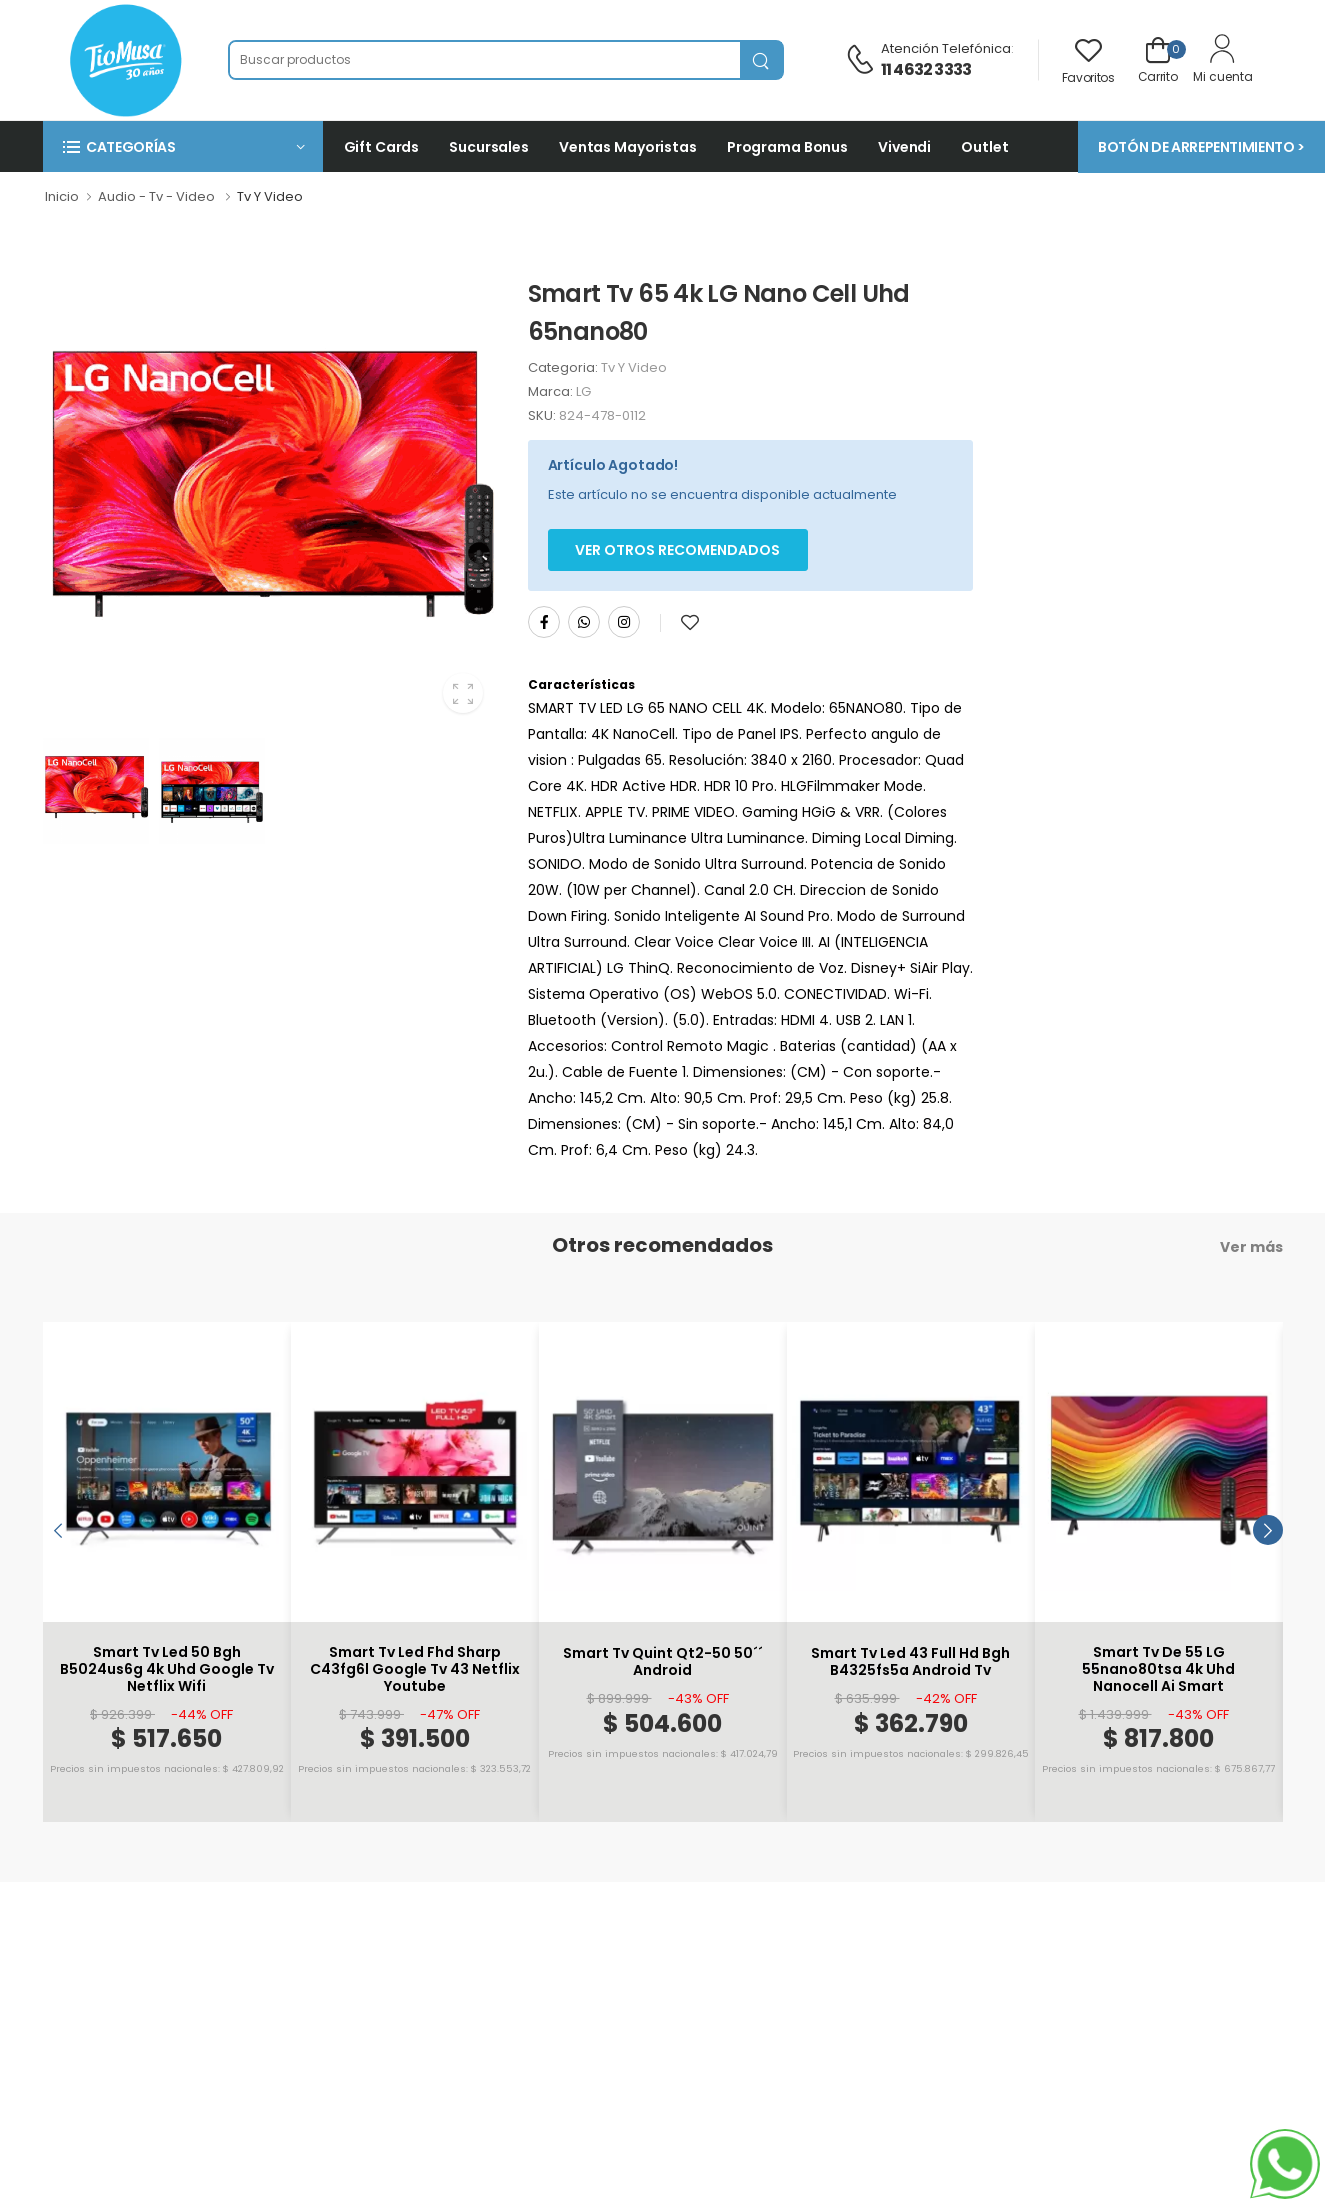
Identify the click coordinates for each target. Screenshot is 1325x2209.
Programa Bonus (787, 147)
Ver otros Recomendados (677, 550)
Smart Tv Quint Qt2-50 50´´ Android (663, 1662)
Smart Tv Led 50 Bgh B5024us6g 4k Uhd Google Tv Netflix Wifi (167, 1669)
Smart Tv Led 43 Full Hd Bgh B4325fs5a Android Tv (910, 1662)
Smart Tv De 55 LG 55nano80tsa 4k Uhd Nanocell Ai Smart (1158, 1669)
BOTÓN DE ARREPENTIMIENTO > (1201, 147)
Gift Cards (382, 147)
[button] (183, 146)
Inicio (62, 196)
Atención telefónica (946, 48)
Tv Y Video (270, 196)
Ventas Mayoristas (628, 147)
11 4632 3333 (926, 69)
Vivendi (904, 147)
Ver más (1251, 1247)
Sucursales (489, 147)
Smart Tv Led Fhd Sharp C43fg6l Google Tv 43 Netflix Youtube (415, 1669)
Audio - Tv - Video (156, 196)
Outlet (984, 147)
